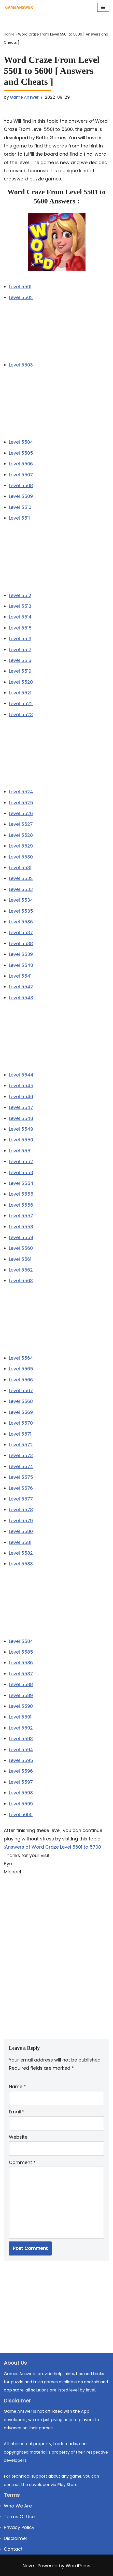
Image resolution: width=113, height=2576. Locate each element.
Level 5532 (21, 878)
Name (17, 2086)
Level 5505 (21, 453)
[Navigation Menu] (103, 7)
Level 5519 (20, 671)
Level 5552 (21, 1161)
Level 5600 (21, 1814)
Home (9, 34)
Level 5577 (21, 1499)
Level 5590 (21, 1706)
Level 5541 (20, 976)
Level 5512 (20, 595)
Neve (28, 2565)
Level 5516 (20, 638)
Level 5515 (20, 628)
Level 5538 (21, 943)
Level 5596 (21, 1771)
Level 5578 (21, 1509)
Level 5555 (21, 1194)
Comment (22, 2162)
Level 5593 (21, 1738)
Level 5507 (21, 475)
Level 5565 (21, 1369)
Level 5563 (21, 1280)
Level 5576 (21, 1488)
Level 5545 (21, 1085)
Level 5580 (21, 1531)
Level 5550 (21, 1140)
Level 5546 (21, 1096)
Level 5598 (21, 1793)
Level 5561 (20, 1259)
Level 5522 (21, 703)
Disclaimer (15, 2538)
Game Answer (24, 97)
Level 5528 (21, 835)
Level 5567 (21, 1390)
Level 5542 (21, 986)
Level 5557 (21, 1215)
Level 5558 (21, 1226)
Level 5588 (21, 1684)
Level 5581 (20, 1542)
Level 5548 (21, 1118)
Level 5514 (20, 617)
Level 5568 (21, 1401)
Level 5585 (21, 1652)
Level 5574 (21, 1466)
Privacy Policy (19, 2527)
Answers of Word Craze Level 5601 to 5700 (53, 1847)
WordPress (78, 2565)
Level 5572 (21, 1444)
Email (16, 2112)
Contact (13, 2549)
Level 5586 (21, 1662)
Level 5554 (21, 1183)
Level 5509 (21, 496)
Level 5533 (21, 889)
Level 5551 (20, 1151)
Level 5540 (21, 965)
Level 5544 (21, 1075)
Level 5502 (21, 297)
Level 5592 (21, 1728)
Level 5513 (20, 606)
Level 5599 (21, 1804)
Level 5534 (21, 900)
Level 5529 (21, 846)
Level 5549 (21, 1129)
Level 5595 (21, 1760)
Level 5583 (21, 1564)
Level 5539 (21, 954)
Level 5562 (21, 1270)
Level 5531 (20, 867)
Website (18, 2137)
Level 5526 (21, 813)
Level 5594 (21, 1749)
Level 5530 (21, 857)
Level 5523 (21, 714)
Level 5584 (21, 1641)
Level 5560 (21, 1248)
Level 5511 (19, 518)
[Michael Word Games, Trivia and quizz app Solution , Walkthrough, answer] (19, 7)
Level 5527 (21, 824)
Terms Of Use (19, 2516)
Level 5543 (21, 997)
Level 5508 (21, 485)
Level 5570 (21, 1423)
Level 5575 (21, 1477)
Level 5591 (20, 1717)
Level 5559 (21, 1237)
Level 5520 (21, 682)
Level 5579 (21, 1520)
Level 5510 (20, 507)
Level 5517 (20, 649)
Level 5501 (20, 286)
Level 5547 (21, 1107)
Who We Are (18, 2506)
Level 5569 (21, 1412)
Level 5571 (20, 1434)
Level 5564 (21, 1358)
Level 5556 (21, 1205)
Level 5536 (21, 922)
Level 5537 (21, 932)
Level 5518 (20, 660)
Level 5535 (21, 911)
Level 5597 (21, 1782)
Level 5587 (21, 1673)
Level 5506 (21, 464)
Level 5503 (21, 365)
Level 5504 (21, 442)
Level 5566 (21, 1380)
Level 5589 (21, 1695)
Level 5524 (21, 791)
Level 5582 (21, 1553)
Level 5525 (21, 802)
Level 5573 (21, 1455)
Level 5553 (21, 1172)
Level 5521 (20, 693)
